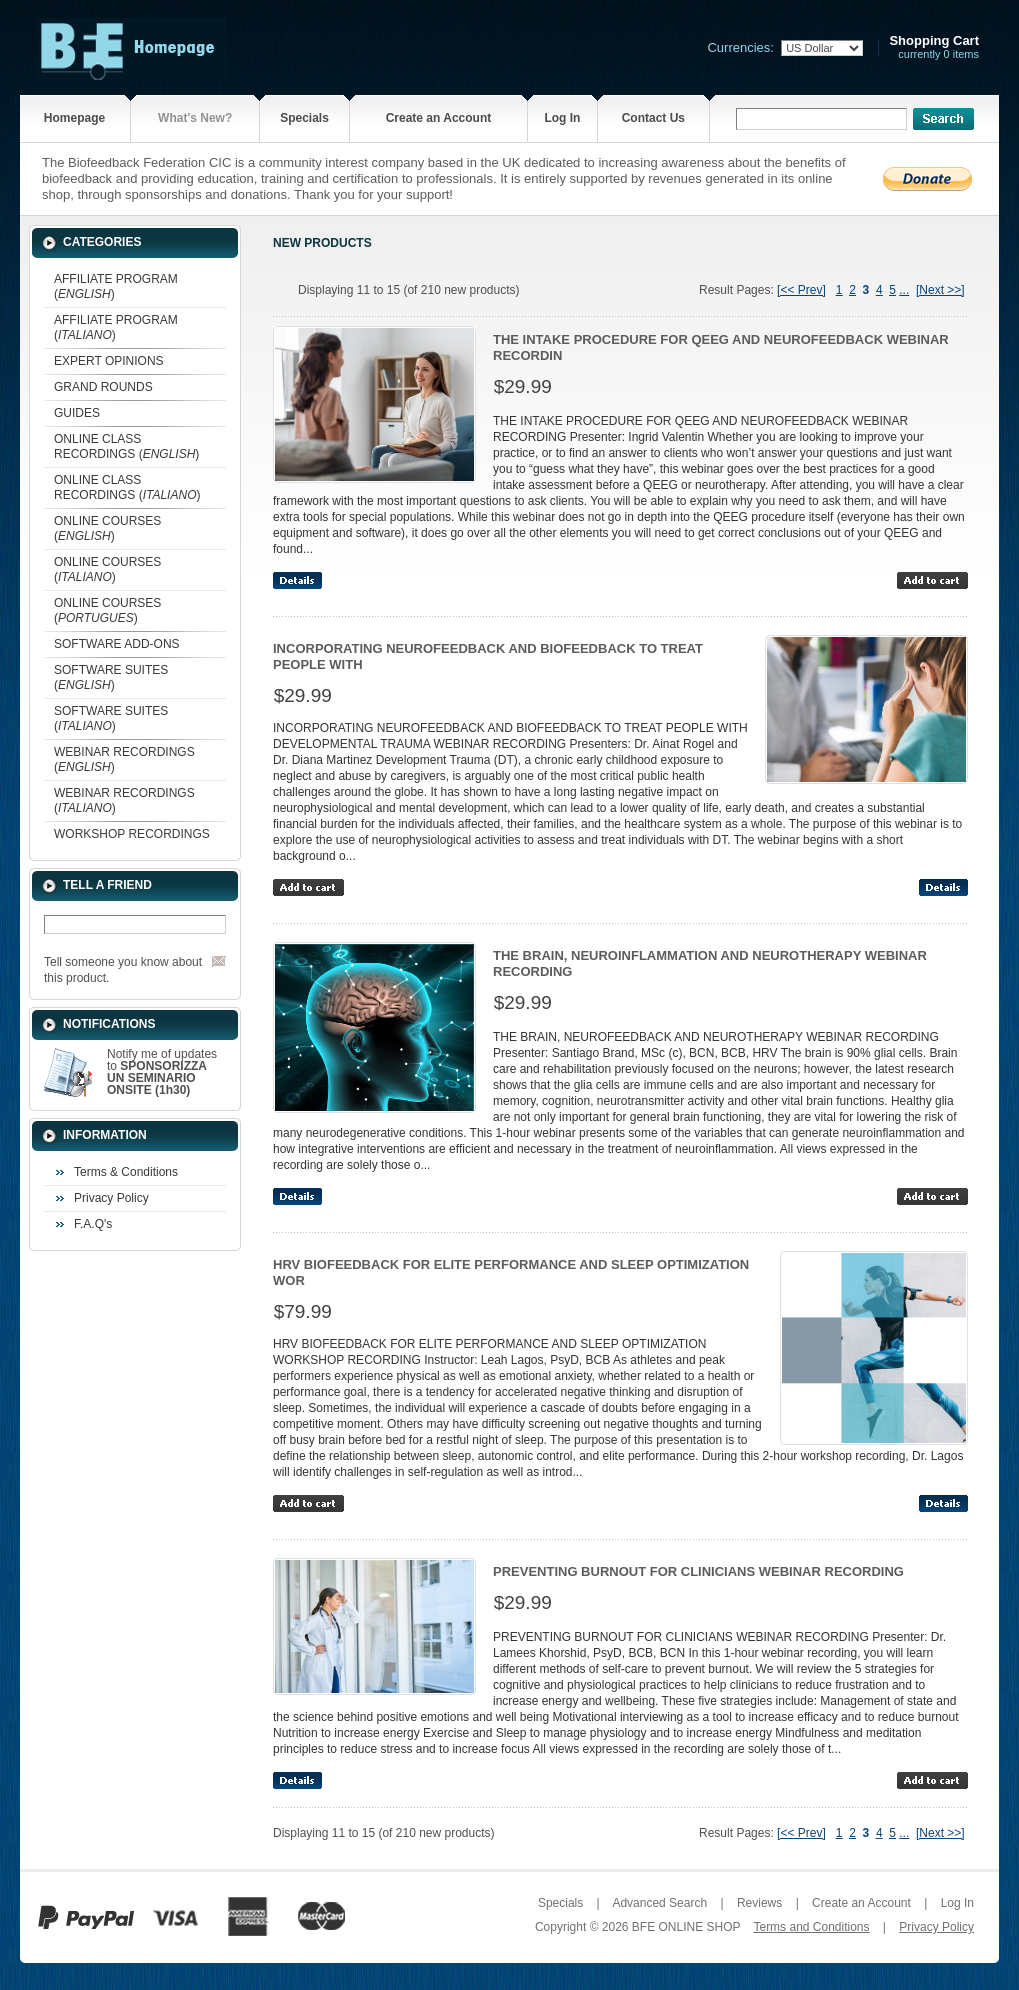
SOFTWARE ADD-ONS (117, 644)
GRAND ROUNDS (103, 387)
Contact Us (653, 118)
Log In (562, 118)
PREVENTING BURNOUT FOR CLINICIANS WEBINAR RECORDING (698, 1571)
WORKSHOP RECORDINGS (132, 834)
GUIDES (77, 413)
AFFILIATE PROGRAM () (116, 286)
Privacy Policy (111, 1198)
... (904, 290)
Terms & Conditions (126, 1172)
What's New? (195, 118)
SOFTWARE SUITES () (111, 677)
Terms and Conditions (811, 1927)
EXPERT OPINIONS (109, 361)
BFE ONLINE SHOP (686, 1927)
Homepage (74, 118)
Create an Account (439, 118)
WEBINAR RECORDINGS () (124, 759)
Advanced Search (659, 1903)
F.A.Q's (93, 1224)
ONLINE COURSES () (107, 528)
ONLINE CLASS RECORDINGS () (126, 446)
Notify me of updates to (162, 1072)
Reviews (759, 1903)
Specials (304, 118)
